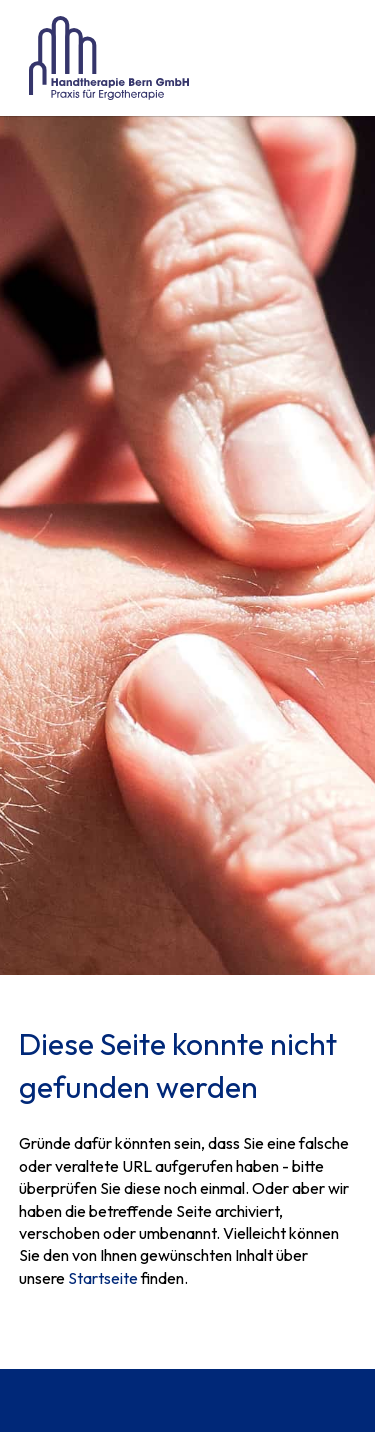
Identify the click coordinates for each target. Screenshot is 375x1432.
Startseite (103, 1278)
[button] (336, 58)
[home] (104, 58)
